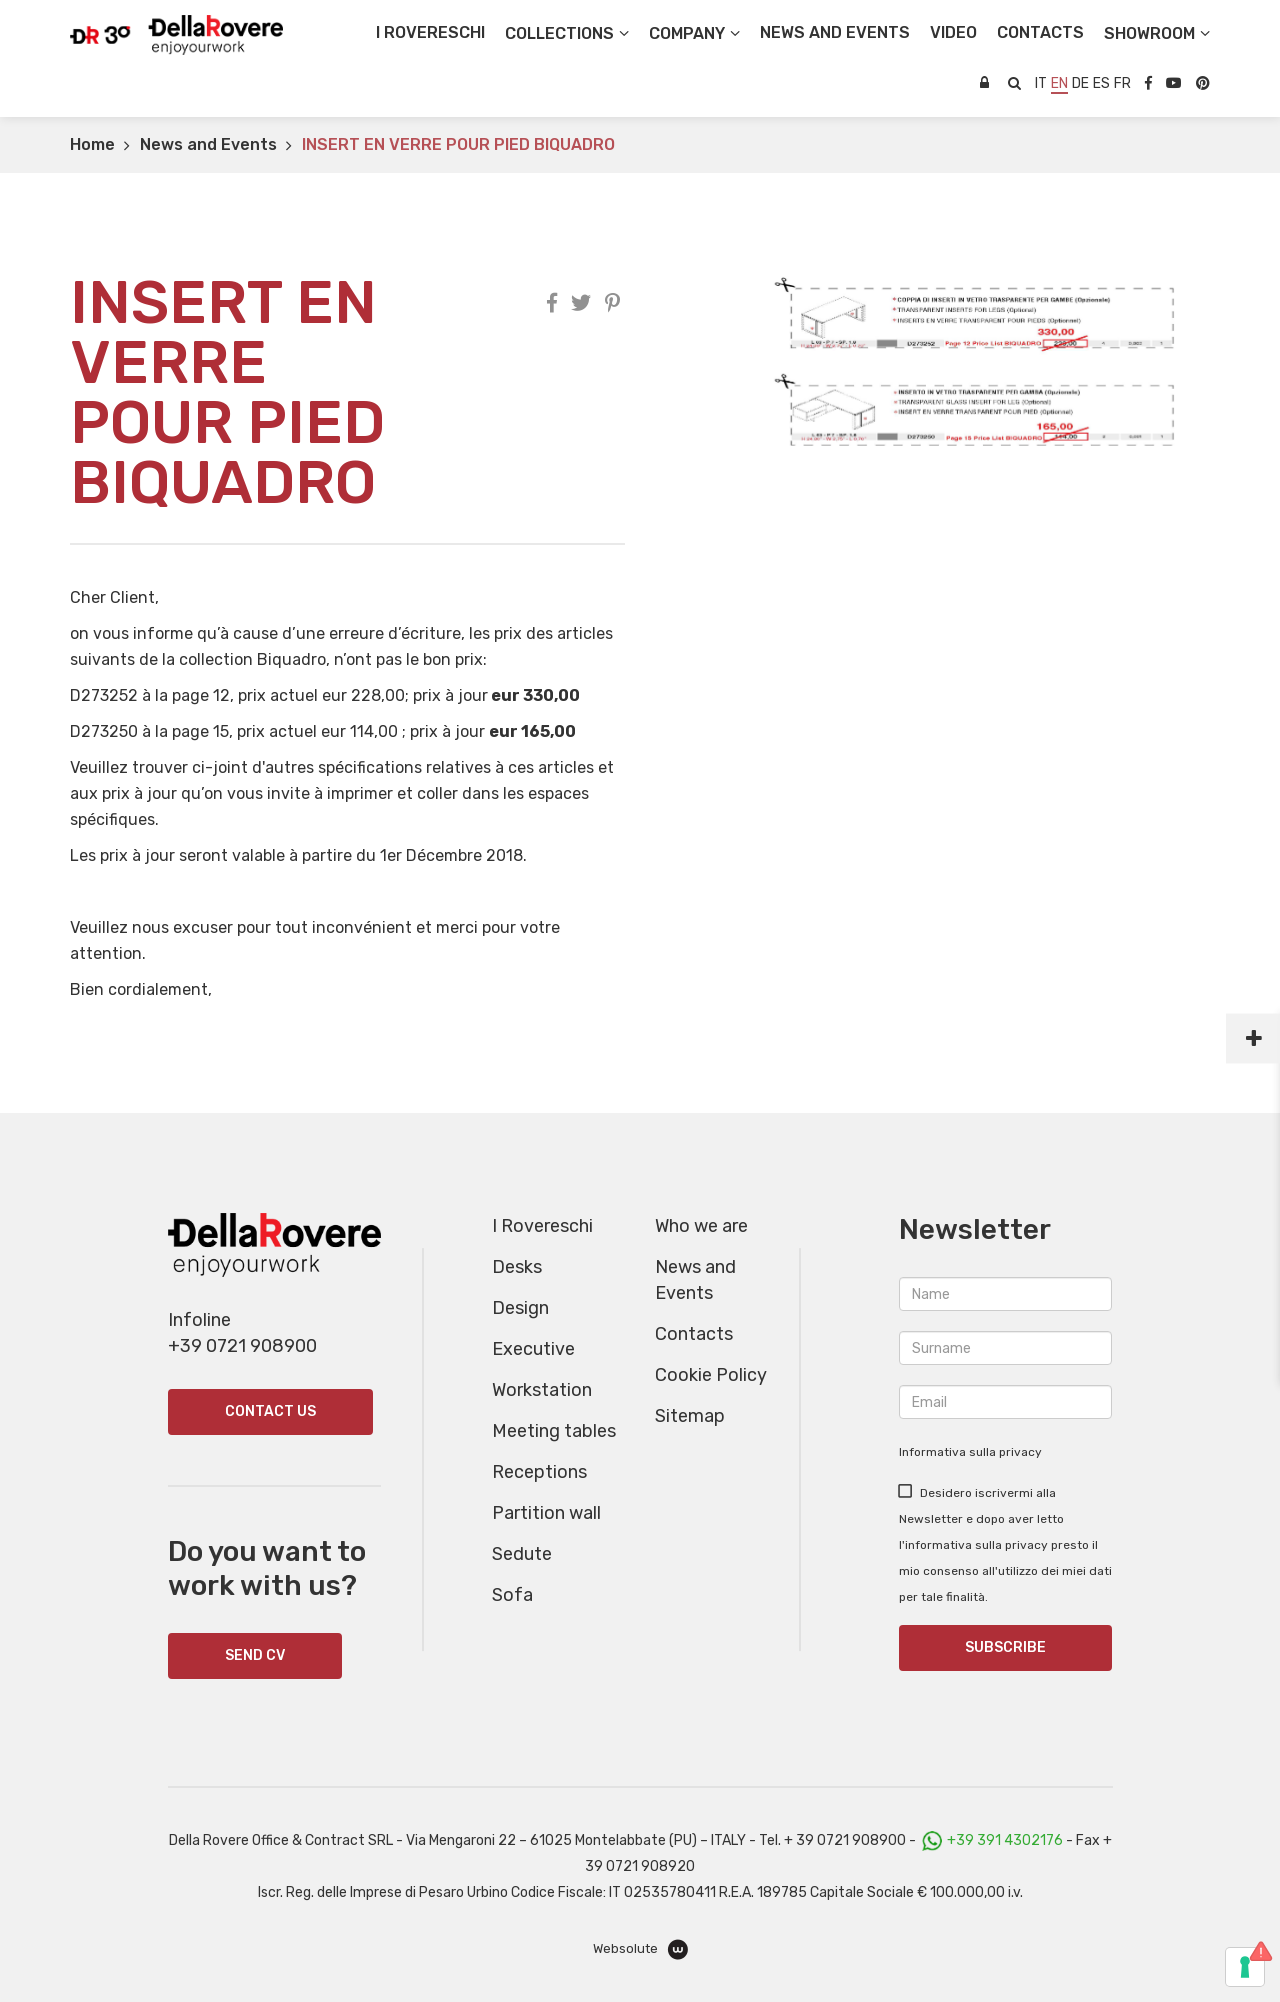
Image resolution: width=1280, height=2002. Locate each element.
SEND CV (255, 1655)
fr (1122, 83)
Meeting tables (554, 1431)
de (1080, 83)
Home (92, 144)
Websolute (640, 1949)
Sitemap (690, 1416)
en (1059, 83)
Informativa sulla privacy (970, 1452)
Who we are (701, 1226)
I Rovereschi (430, 32)
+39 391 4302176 (1005, 1840)
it (1041, 83)
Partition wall (546, 1513)
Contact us (270, 1411)
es (1101, 83)
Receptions (539, 1472)
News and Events (208, 144)
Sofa (512, 1595)
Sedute (522, 1554)
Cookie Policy (711, 1375)
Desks (517, 1267)
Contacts (694, 1334)
